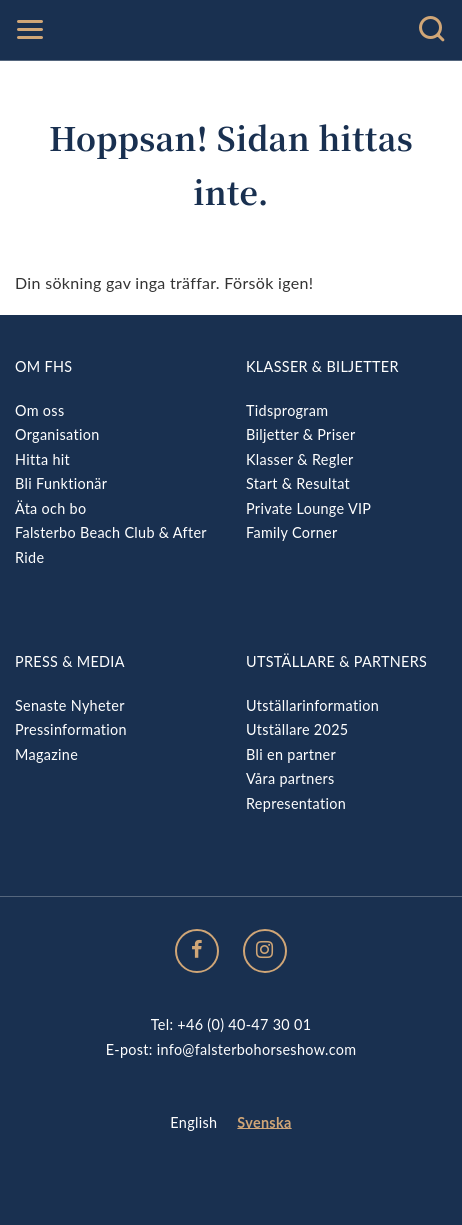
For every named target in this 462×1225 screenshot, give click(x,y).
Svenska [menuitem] (264, 1122)
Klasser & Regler (300, 459)
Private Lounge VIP (308, 508)
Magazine (46, 754)
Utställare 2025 (297, 729)
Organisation (57, 434)
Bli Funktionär (61, 483)
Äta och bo (50, 508)
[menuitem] (193, 1123)
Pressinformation (71, 729)
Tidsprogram (287, 410)
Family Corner (292, 532)
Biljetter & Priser (300, 434)
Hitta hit (42, 459)
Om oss (39, 410)
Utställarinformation (312, 705)
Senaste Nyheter (70, 705)
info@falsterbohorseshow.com (257, 1049)
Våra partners (290, 778)
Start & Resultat (298, 483)
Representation (296, 803)
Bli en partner (291, 754)
